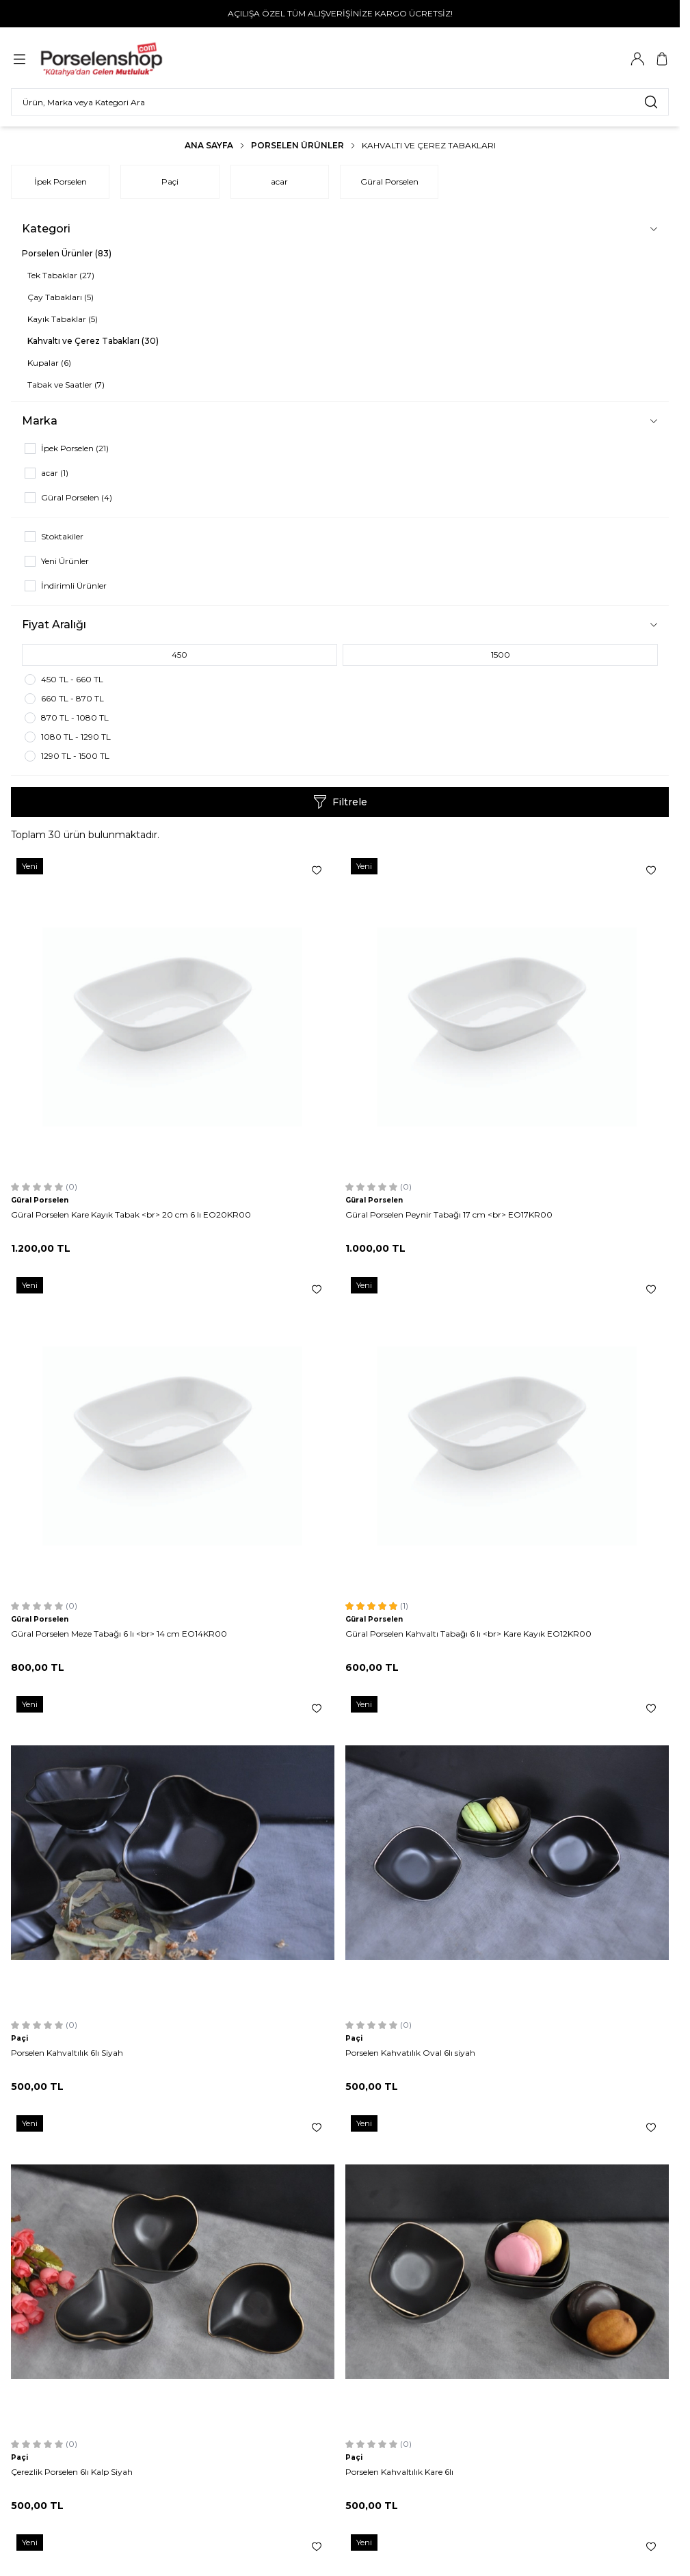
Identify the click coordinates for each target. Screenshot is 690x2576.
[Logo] (108, 59)
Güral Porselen (389, 181)
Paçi (169, 181)
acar (279, 181)
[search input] (340, 102)
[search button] (651, 102)
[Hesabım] (637, 59)
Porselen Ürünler (297, 145)
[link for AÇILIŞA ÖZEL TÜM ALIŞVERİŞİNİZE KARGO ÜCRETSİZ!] (340, 13)
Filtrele (340, 802)
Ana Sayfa (209, 145)
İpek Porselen (60, 181)
